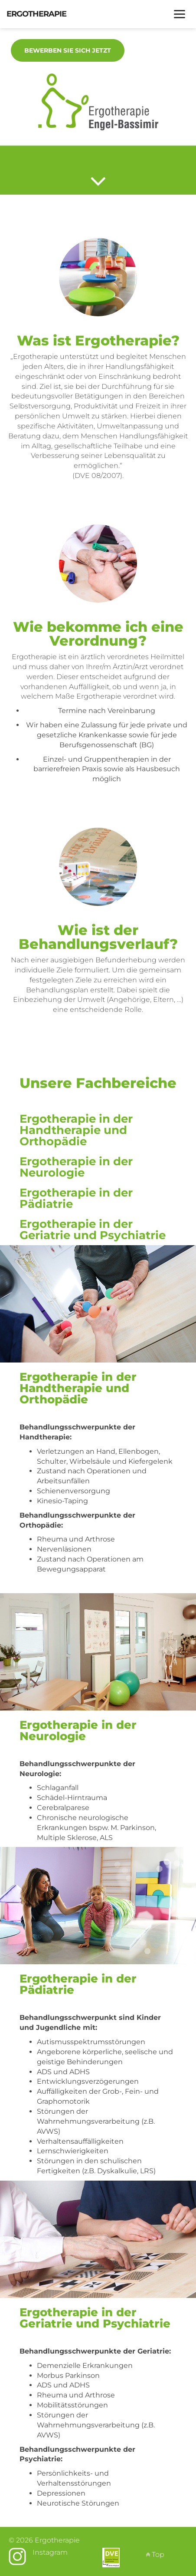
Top (155, 2554)
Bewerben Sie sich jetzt (67, 50)
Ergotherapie (36, 14)
